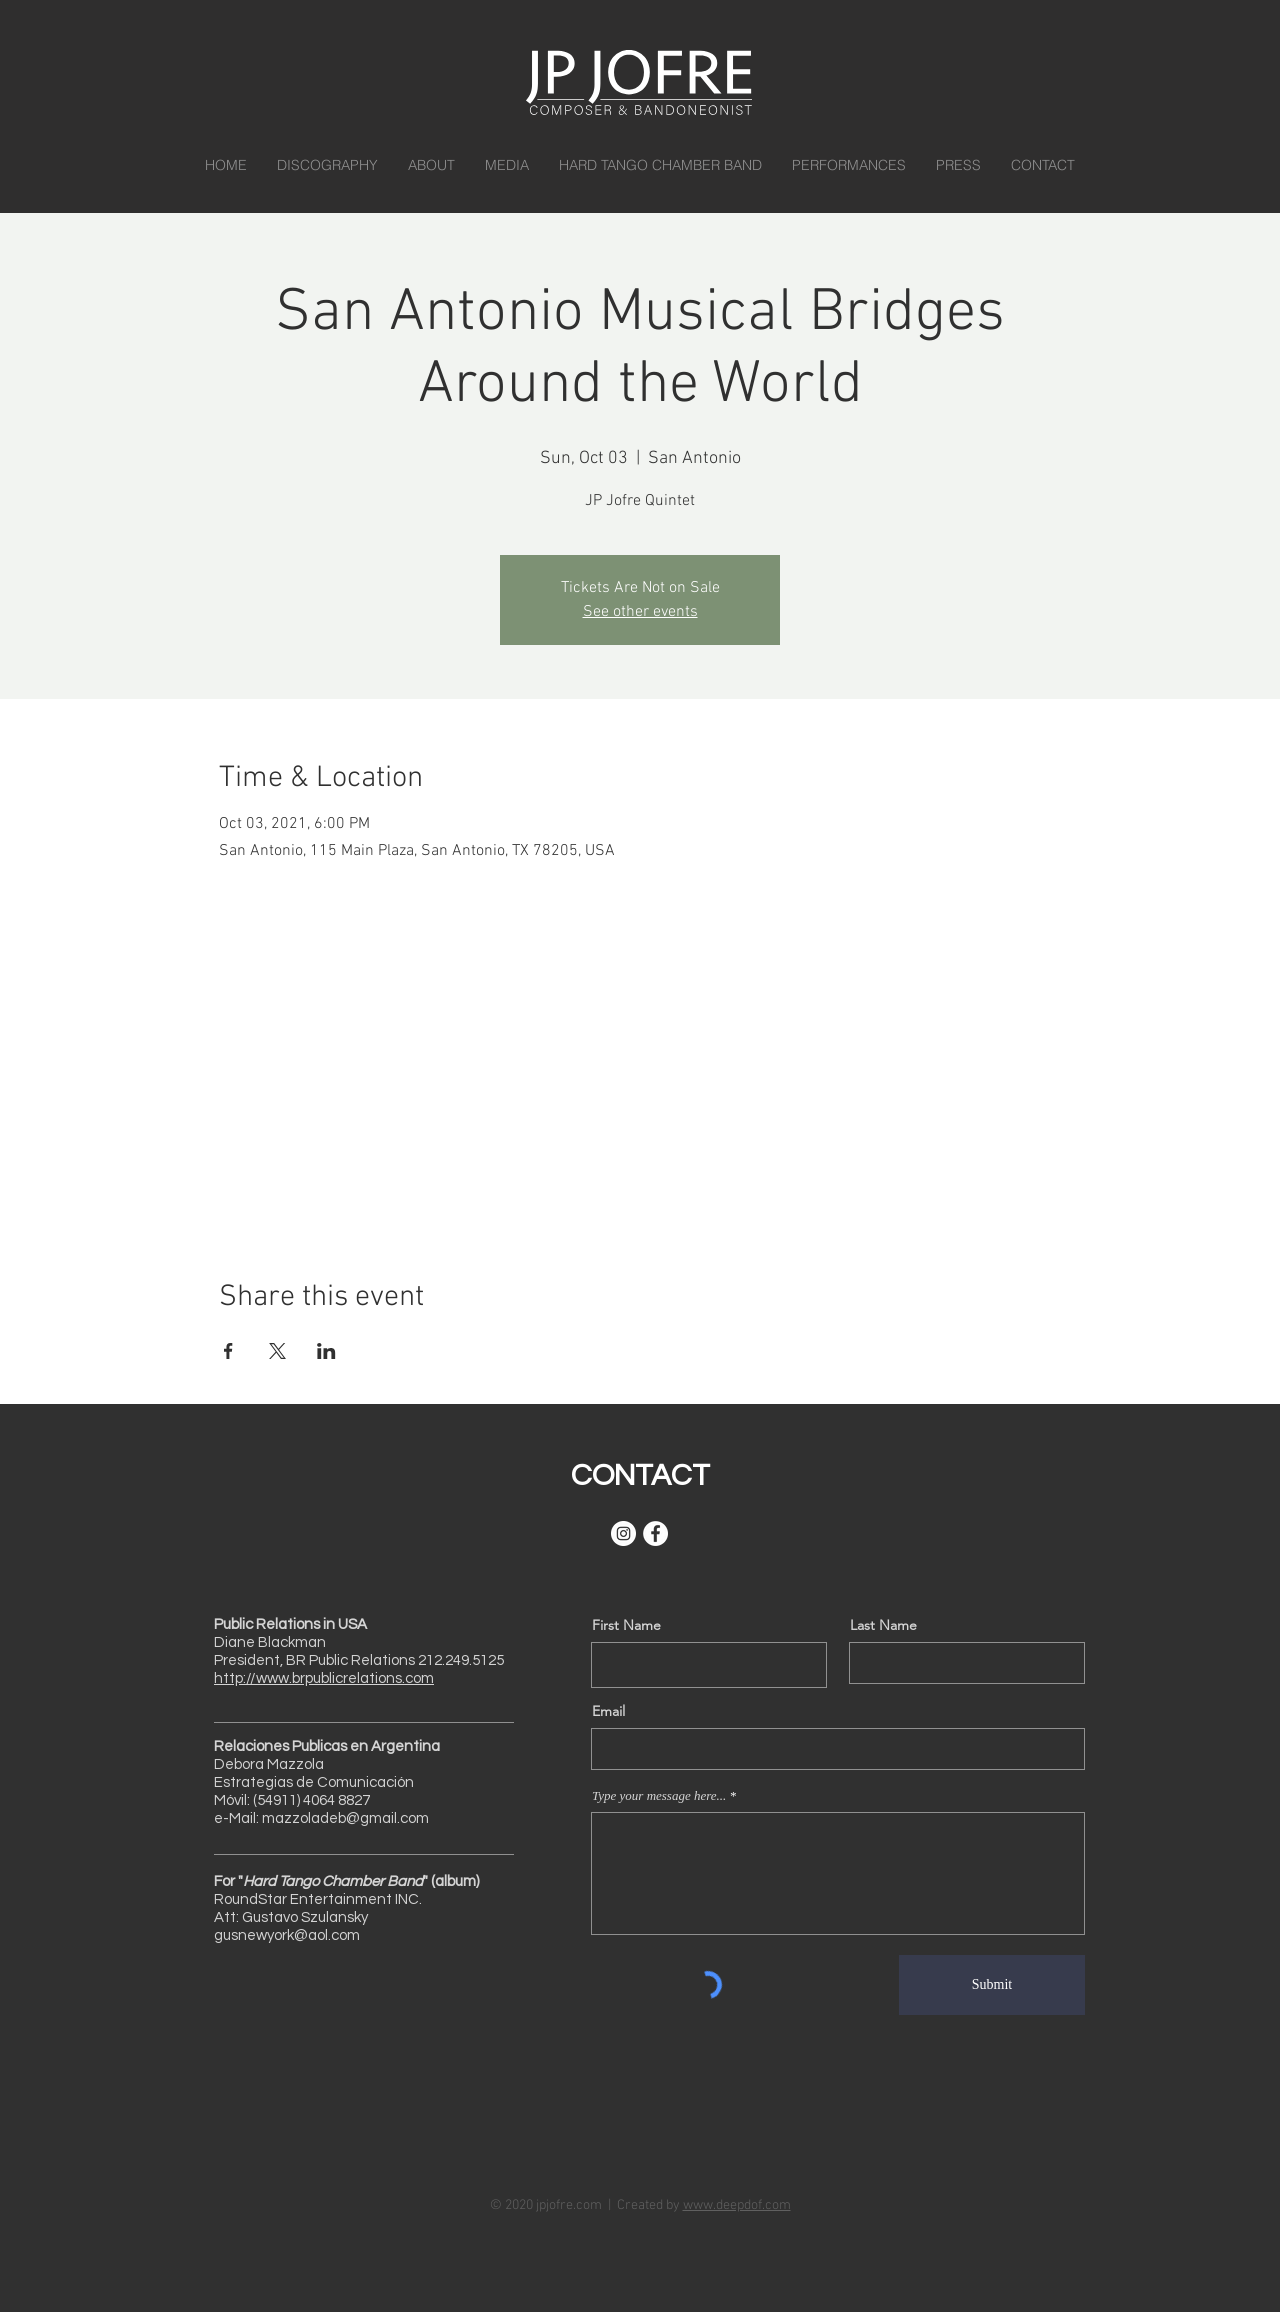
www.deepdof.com (737, 2205)
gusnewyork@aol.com (287, 1935)
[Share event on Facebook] (228, 1351)
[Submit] (992, 1985)
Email (608, 1711)
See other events (640, 612)
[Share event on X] (277, 1351)
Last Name (883, 1625)
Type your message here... (659, 1795)
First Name (626, 1625)
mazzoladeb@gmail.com (345, 1818)
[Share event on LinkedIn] (326, 1351)
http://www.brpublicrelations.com (324, 1678)
